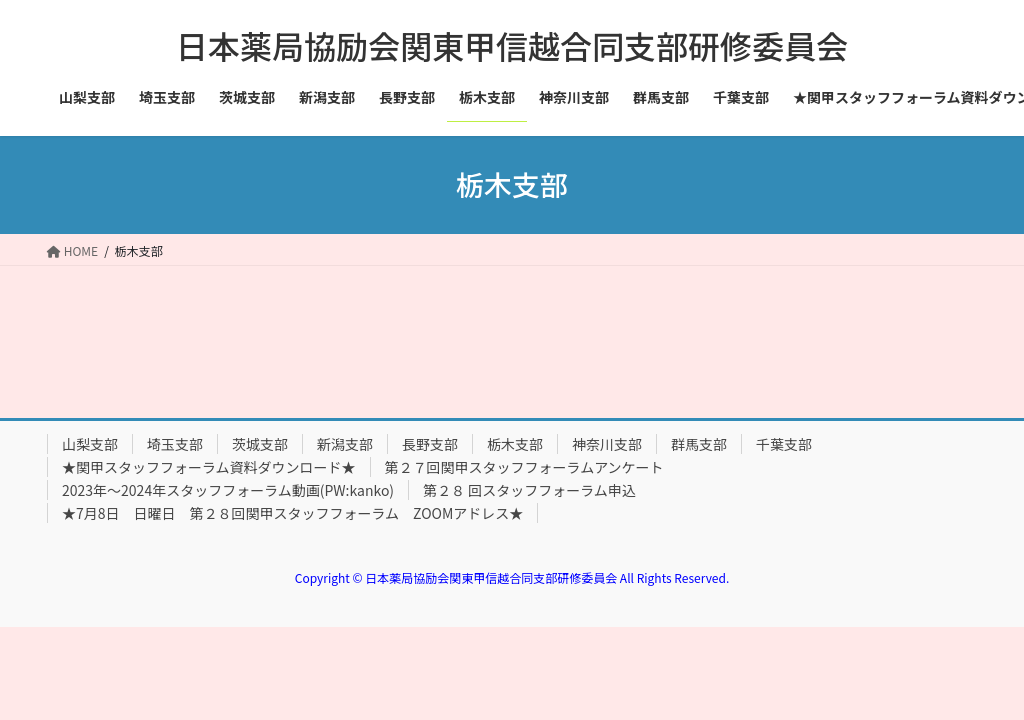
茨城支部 (260, 444)
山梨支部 (90, 444)
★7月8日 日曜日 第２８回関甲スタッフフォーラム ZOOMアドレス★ (292, 513)
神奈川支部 (607, 444)
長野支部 (430, 444)
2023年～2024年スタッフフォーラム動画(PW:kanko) (228, 490)
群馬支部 (699, 444)
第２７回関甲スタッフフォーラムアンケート (524, 467)
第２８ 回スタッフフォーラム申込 (529, 490)
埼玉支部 (175, 444)
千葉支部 (784, 444)
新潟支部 (345, 444)
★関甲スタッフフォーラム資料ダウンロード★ (209, 467)
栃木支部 (515, 444)
